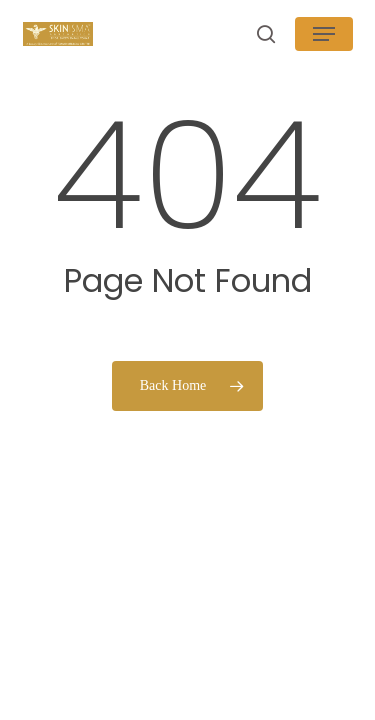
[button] (324, 34)
